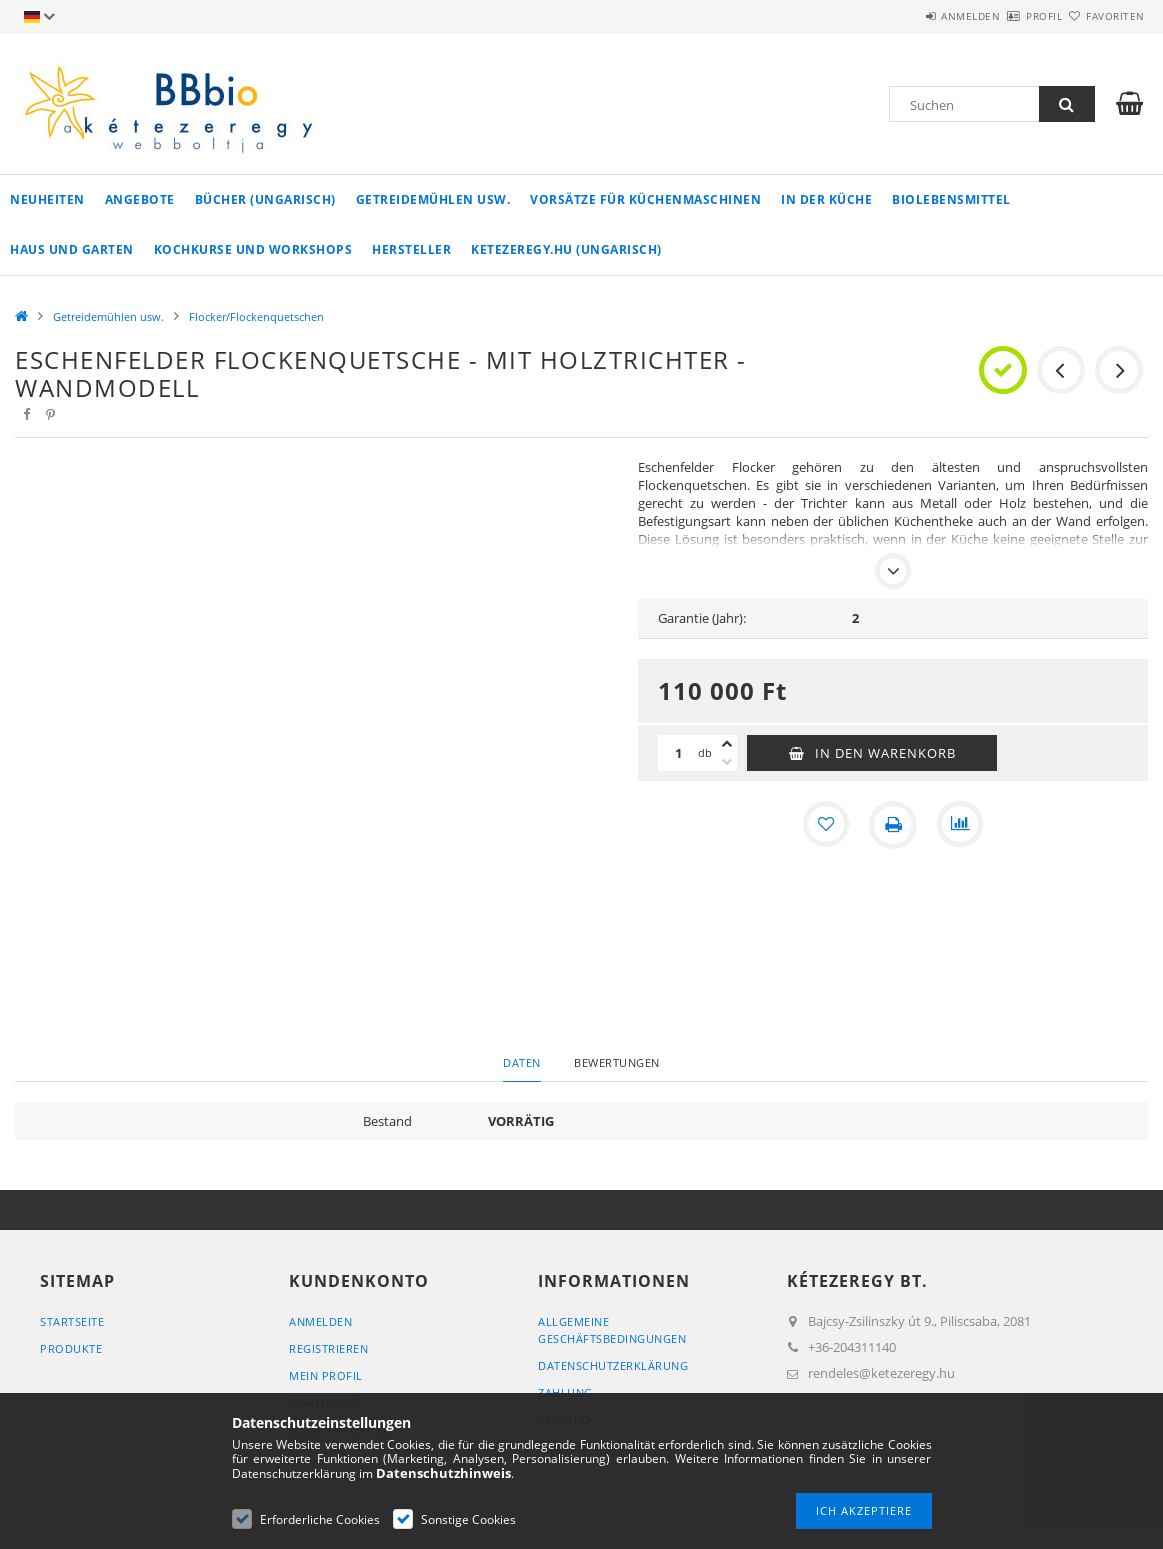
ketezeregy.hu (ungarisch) (566, 249)
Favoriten (1103, 16)
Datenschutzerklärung (613, 1365)
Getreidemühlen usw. (433, 199)
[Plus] (727, 744)
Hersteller (411, 249)
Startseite (72, 1321)
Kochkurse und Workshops (253, 249)
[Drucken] (893, 825)
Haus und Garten (72, 249)
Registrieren (328, 1348)
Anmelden (911, 16)
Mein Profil (326, 1375)
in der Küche (826, 199)
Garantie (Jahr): (702, 618)
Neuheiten (47, 199)
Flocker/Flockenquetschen (256, 316)
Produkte (71, 1348)
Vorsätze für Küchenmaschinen (645, 199)
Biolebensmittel (951, 199)
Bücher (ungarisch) (265, 199)
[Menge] (678, 753)
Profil (1009, 16)
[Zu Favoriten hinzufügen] (825, 825)
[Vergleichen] (961, 825)
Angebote (140, 199)
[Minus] (727, 762)
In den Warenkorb (885, 753)
